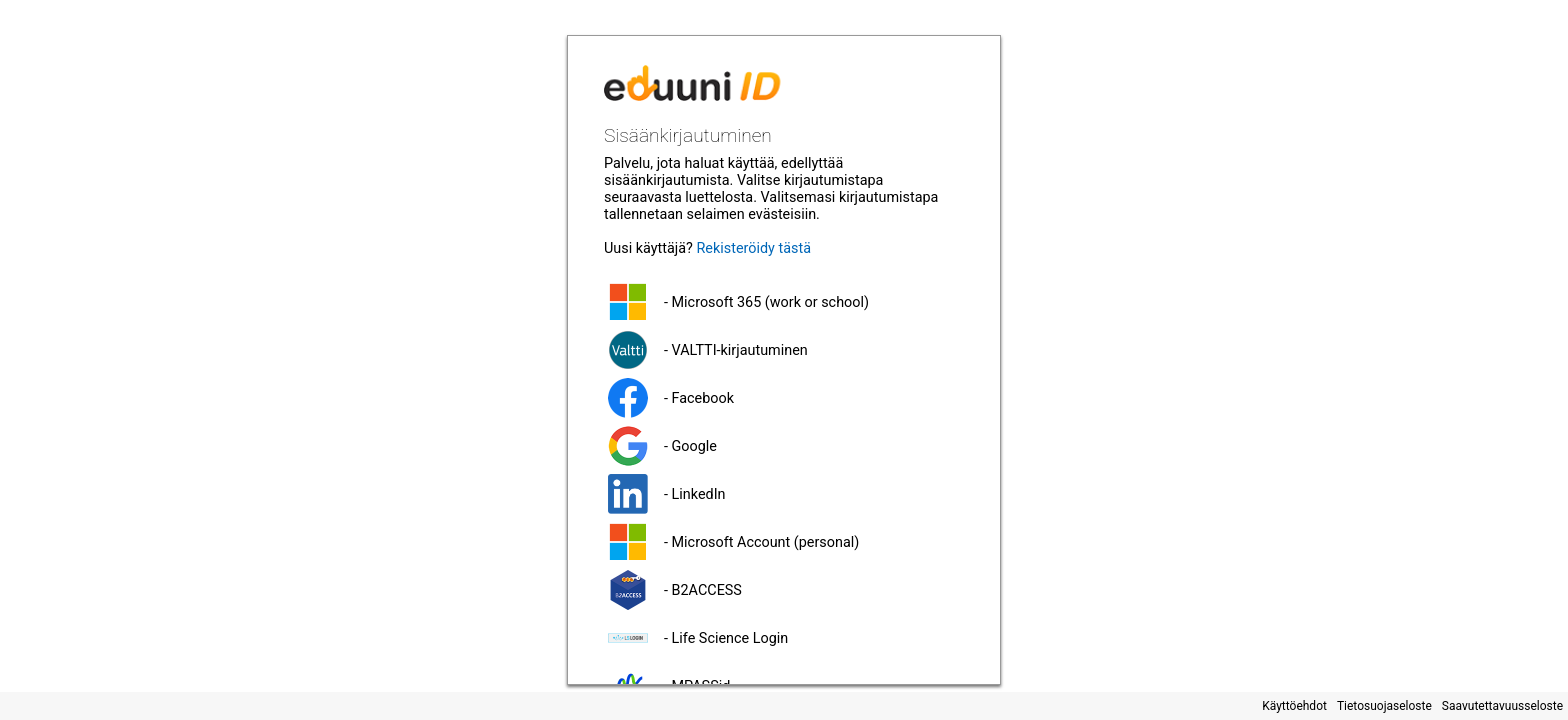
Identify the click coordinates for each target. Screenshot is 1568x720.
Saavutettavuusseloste (1502, 706)
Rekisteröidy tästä (753, 248)
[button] (784, 302)
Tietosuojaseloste (1384, 706)
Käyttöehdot (1294, 706)
